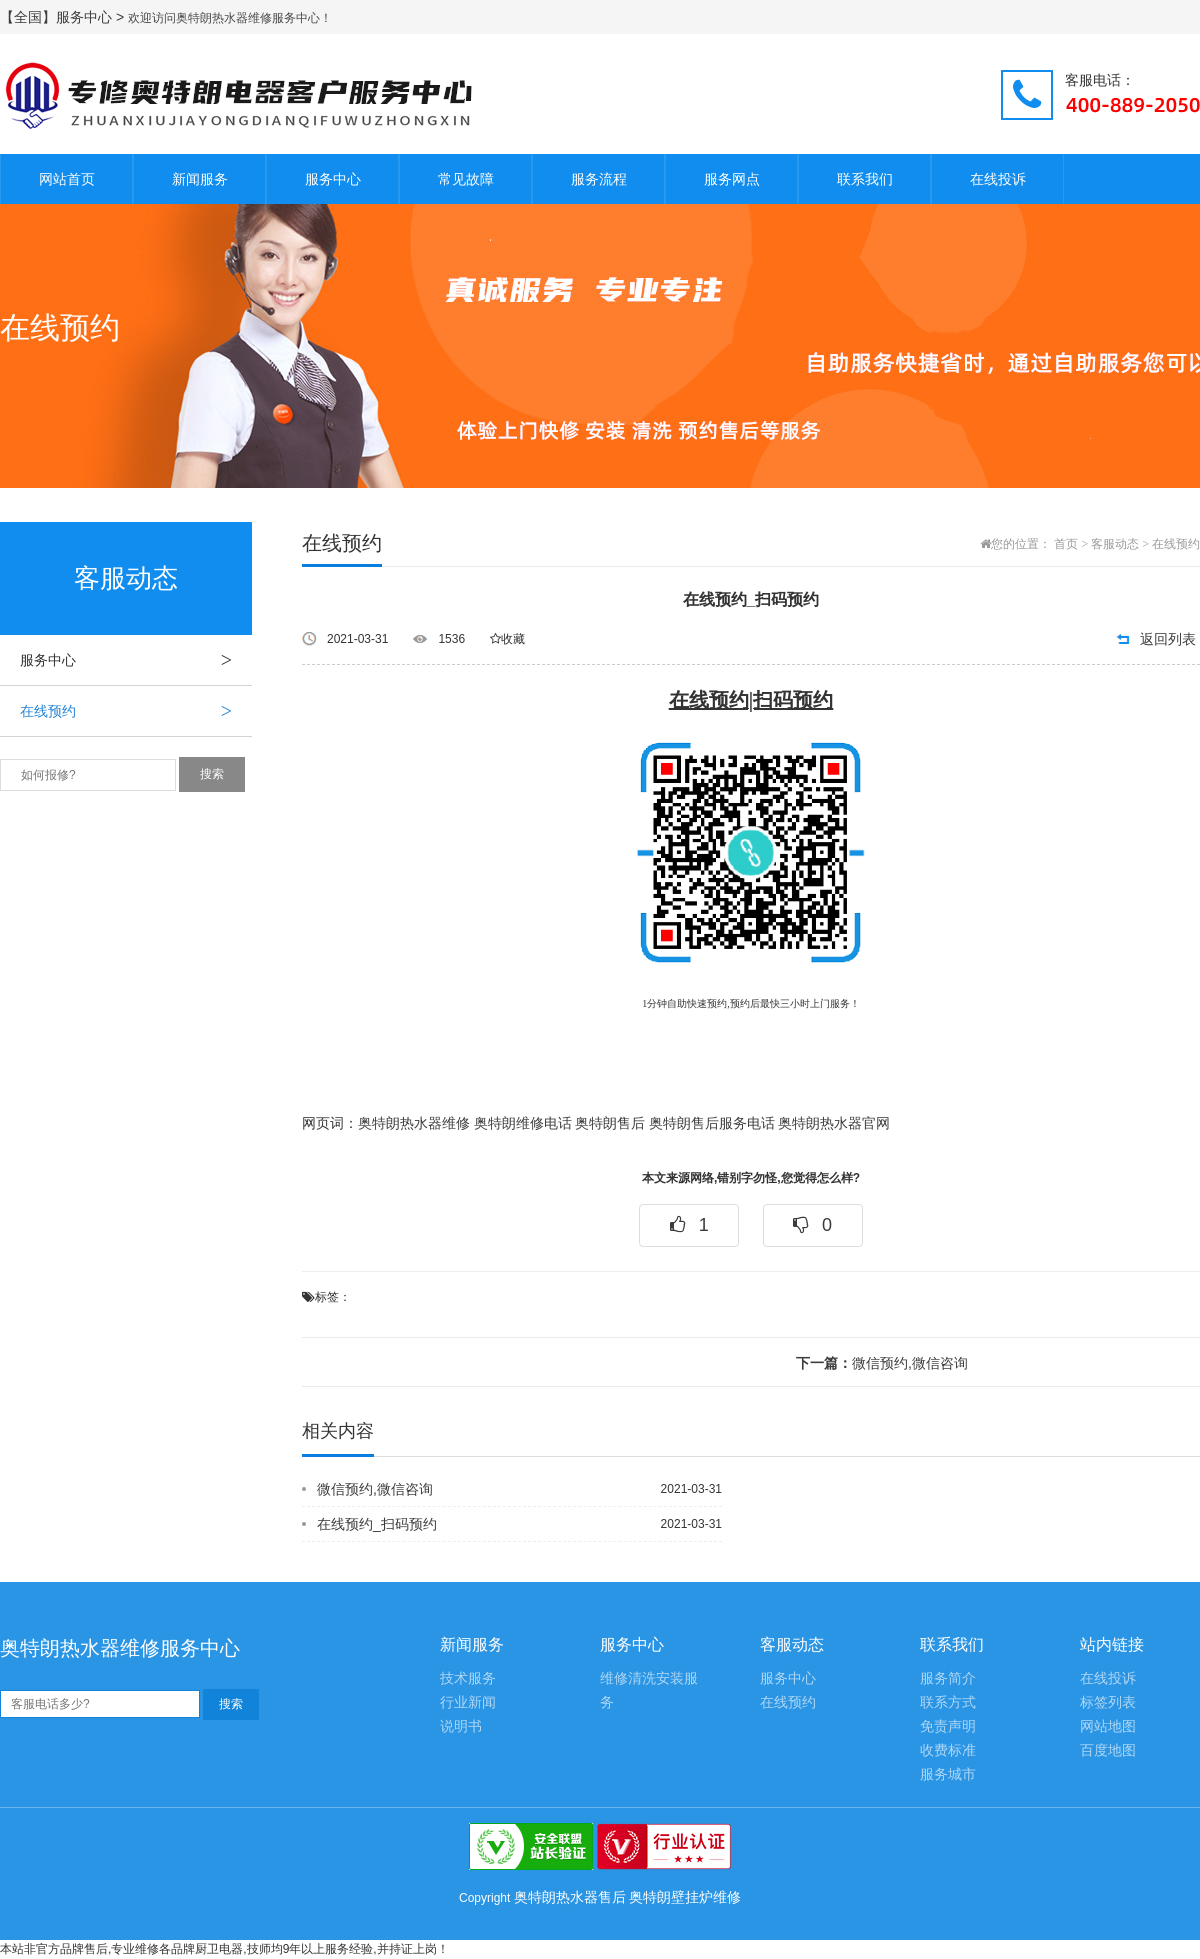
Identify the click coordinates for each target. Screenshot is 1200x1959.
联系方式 (948, 1702)
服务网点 (732, 179)
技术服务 (468, 1678)
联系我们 (865, 179)
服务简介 (948, 1678)
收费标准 (948, 1750)
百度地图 (1108, 1750)
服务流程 (599, 179)
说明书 (461, 1726)
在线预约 (136, 711)
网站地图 (1108, 1726)
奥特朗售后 (610, 1123)
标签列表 (1108, 1702)
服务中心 (333, 179)
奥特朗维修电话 (523, 1123)
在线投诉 (998, 179)
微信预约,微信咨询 (882, 1363)
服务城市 (948, 1774)
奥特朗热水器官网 (834, 1123)
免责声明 (948, 1726)
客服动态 (1115, 544)
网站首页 (67, 179)
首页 (1066, 544)
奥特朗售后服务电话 (712, 1123)
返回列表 (1168, 639)
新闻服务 (200, 179)
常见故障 (466, 179)
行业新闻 (468, 1702)
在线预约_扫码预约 (377, 1524)
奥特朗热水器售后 (570, 1897)
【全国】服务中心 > (64, 17)
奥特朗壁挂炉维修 (685, 1897)
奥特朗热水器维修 (414, 1123)
